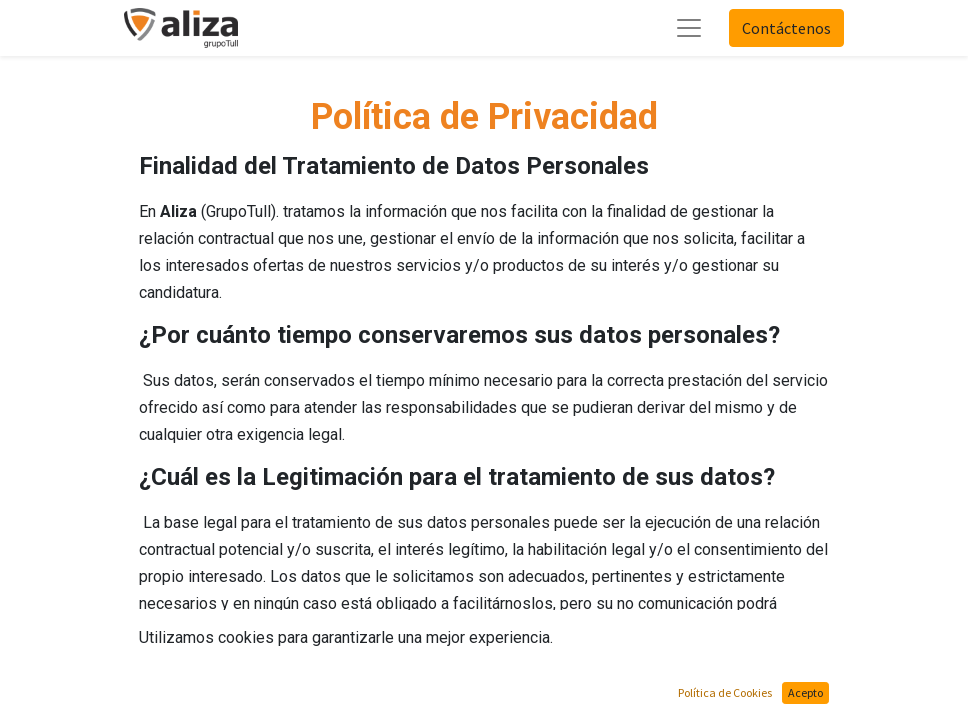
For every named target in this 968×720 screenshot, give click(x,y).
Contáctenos (786, 28)
